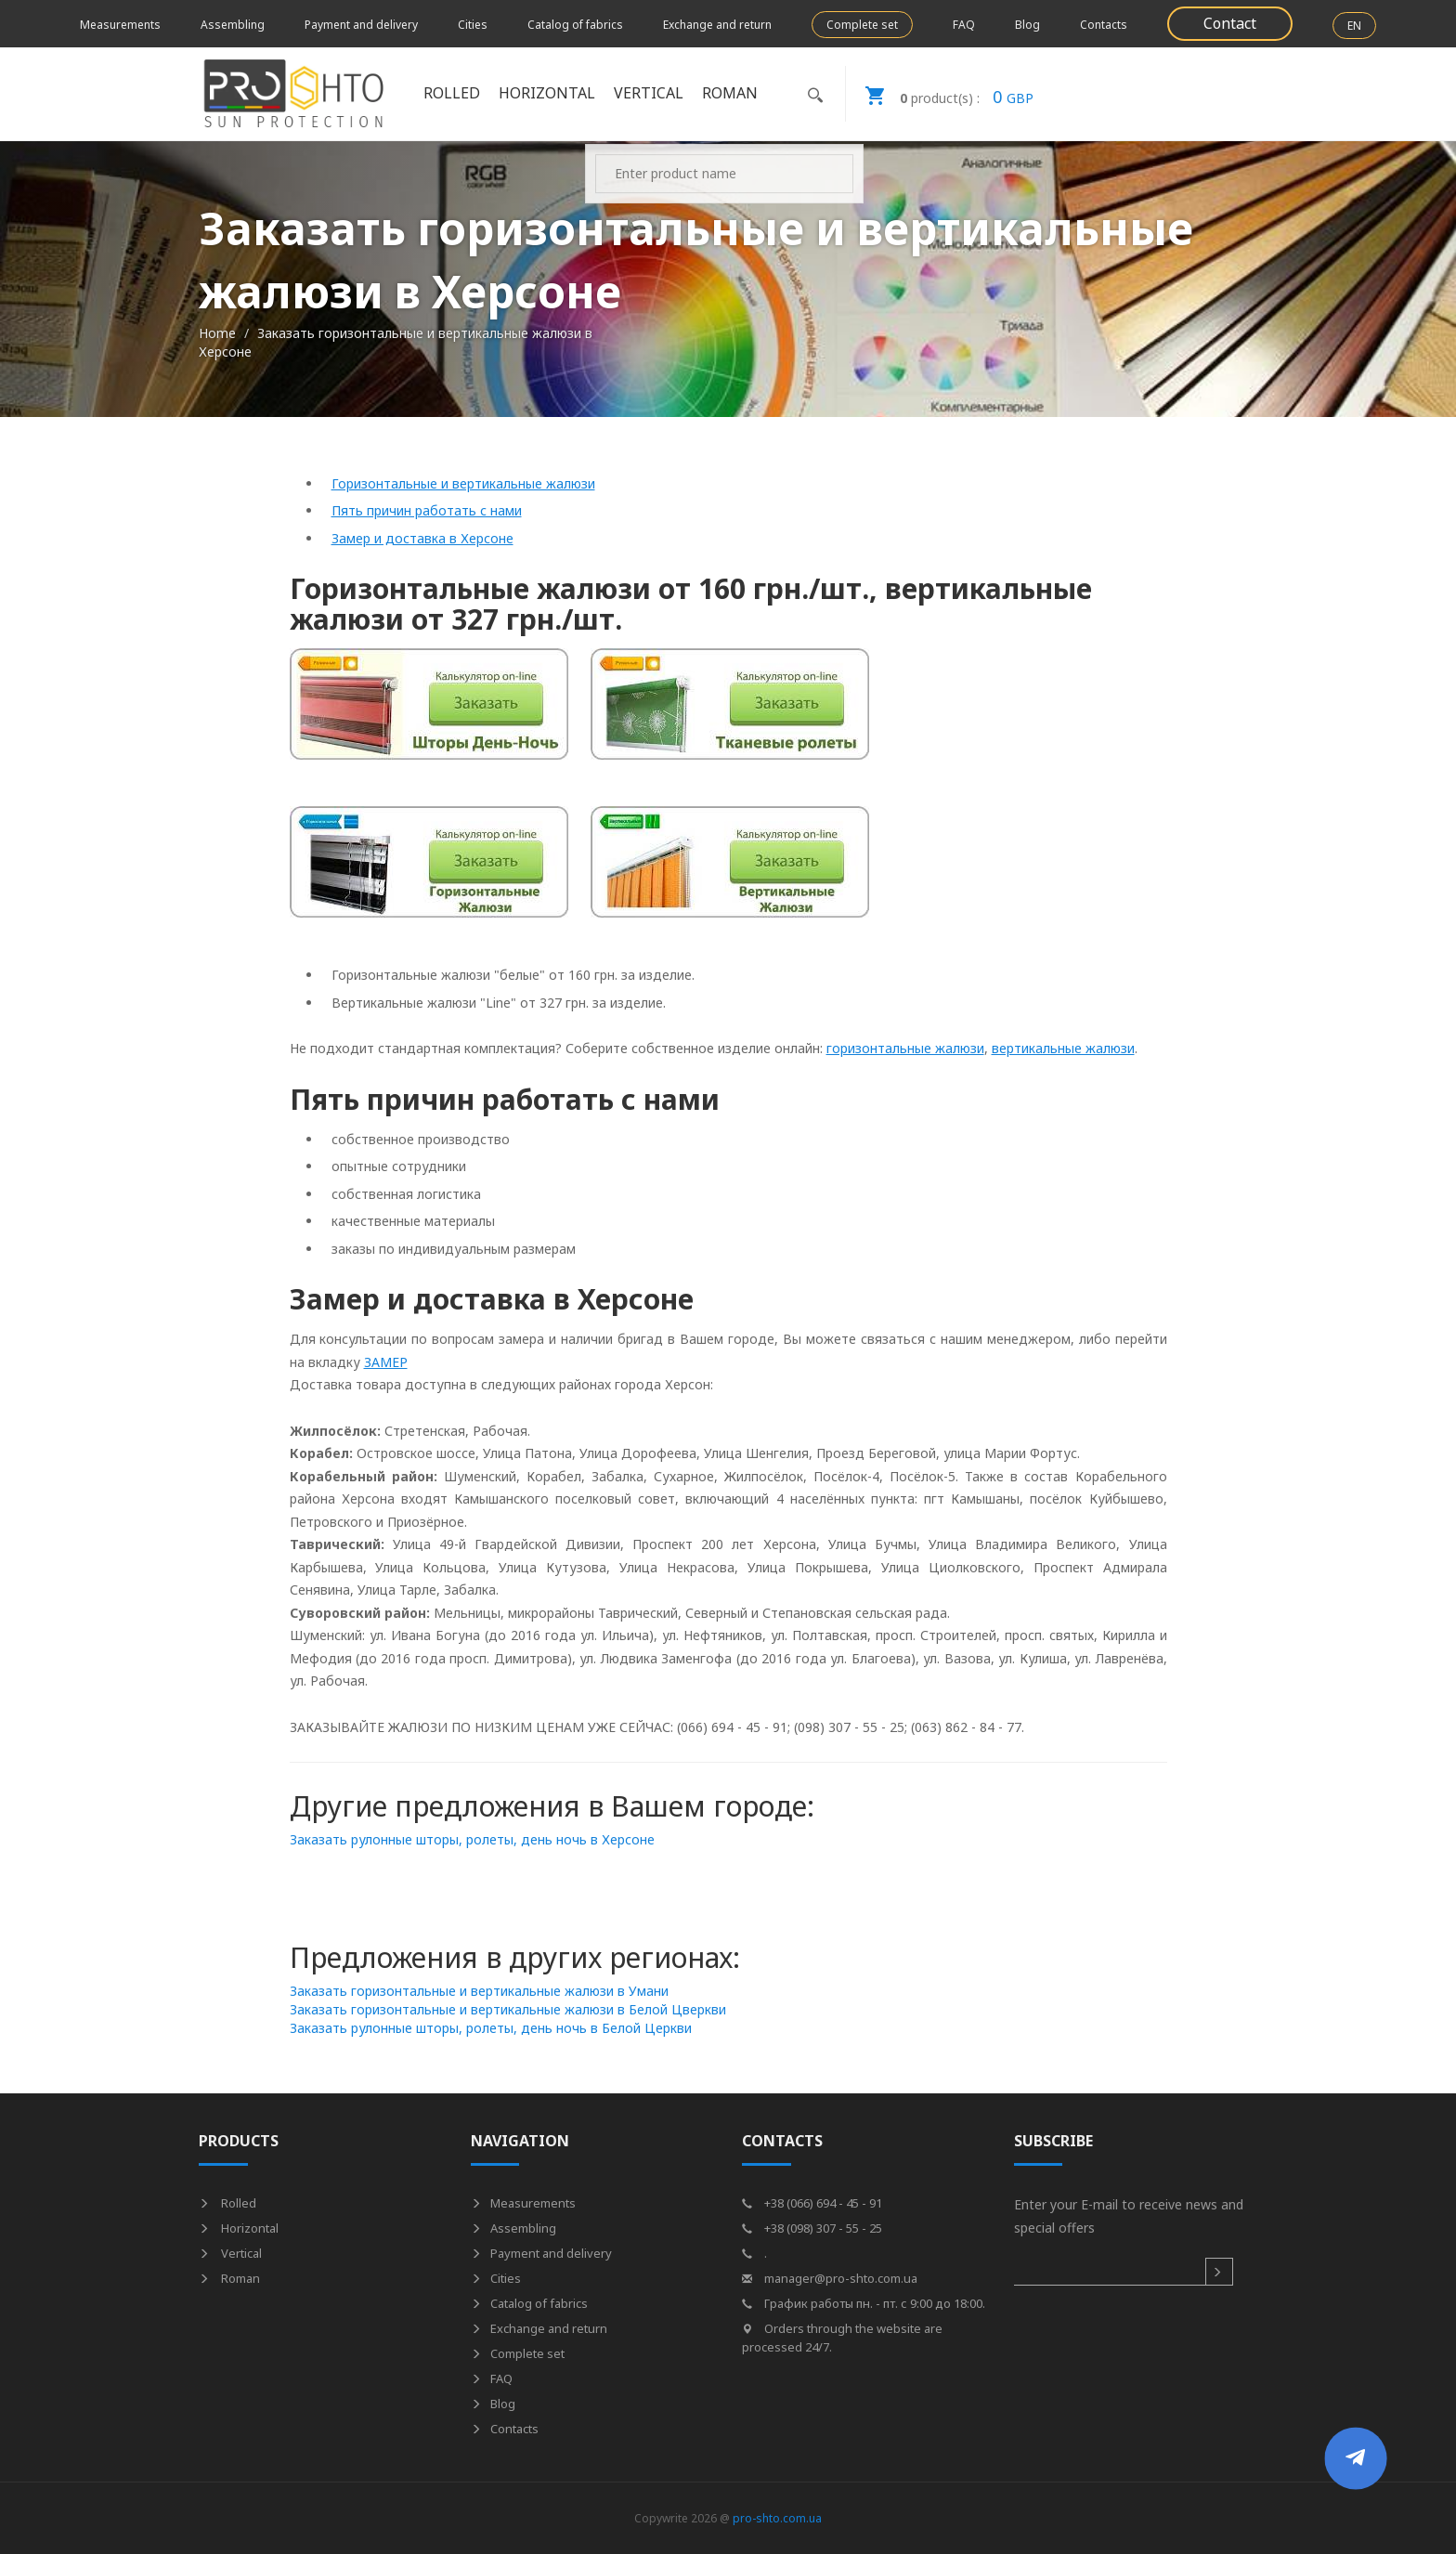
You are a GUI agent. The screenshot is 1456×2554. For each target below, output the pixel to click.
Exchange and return (717, 25)
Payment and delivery (361, 25)
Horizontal (547, 92)
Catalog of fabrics (575, 25)
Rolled (451, 92)
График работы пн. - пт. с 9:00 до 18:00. (863, 2303)
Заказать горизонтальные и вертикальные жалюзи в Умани (479, 1991)
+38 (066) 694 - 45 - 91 (812, 2203)
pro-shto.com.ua (777, 2518)
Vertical (648, 92)
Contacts (1103, 25)
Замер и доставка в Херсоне (423, 538)
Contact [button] (1229, 23)
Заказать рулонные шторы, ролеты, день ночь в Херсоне (472, 1839)
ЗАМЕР (386, 1362)
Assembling (233, 25)
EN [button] (1354, 25)
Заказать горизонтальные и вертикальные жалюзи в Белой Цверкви (508, 2009)
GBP (940, 94)
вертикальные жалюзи (1063, 1048)
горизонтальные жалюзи (905, 1048)
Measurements (120, 25)
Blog (1027, 25)
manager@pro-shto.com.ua (829, 2278)
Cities (473, 25)
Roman (730, 92)
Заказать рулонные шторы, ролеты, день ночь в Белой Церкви (491, 2028)
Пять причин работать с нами (427, 510)
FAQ (964, 25)
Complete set (862, 25)
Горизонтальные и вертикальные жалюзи (463, 483)
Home (217, 333)
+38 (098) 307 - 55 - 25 (812, 2228)
